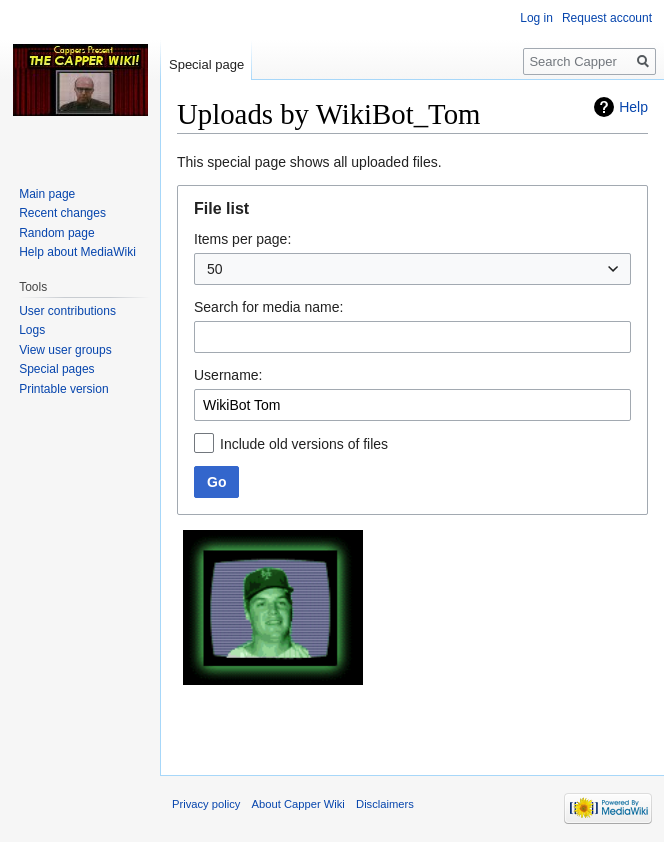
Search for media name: (268, 307)
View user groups (65, 350)
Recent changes (62, 213)
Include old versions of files (304, 444)
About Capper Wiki (298, 804)
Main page (47, 194)
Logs (32, 330)
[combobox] (412, 269)
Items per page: (242, 239)
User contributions (67, 311)
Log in (536, 18)
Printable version (63, 389)
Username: (228, 375)
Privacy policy (206, 804)
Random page (56, 233)
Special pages (56, 369)
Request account (607, 18)
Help (633, 107)
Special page (206, 64)
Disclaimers (385, 804)
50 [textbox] (215, 269)
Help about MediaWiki (77, 252)
